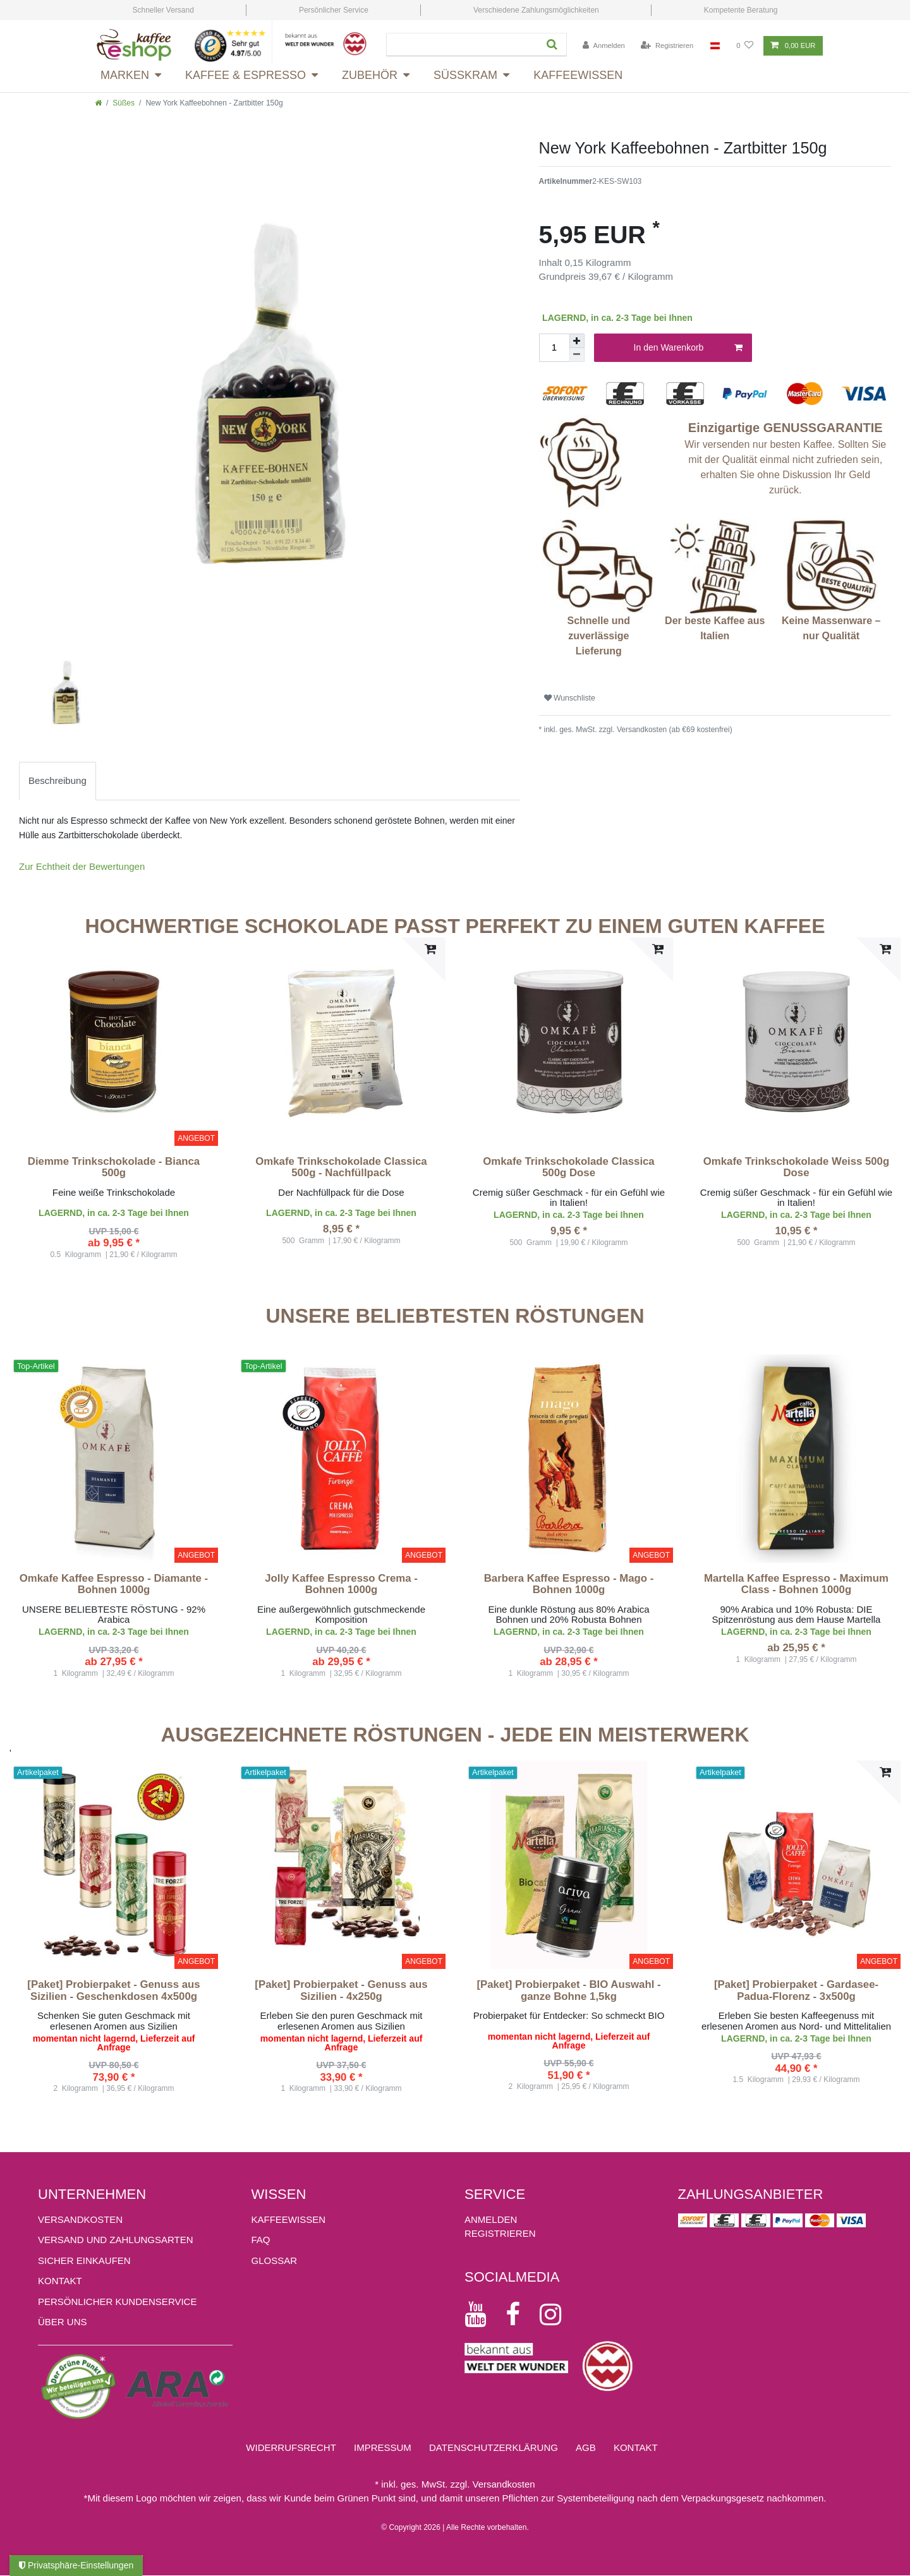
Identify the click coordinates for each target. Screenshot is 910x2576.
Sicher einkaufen (84, 2260)
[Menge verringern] (577, 355)
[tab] (57, 781)
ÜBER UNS (62, 2321)
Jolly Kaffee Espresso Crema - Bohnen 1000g (341, 1584)
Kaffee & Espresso (245, 75)
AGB (586, 2447)
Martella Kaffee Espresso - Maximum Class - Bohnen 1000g (796, 1584)
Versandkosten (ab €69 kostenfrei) (673, 729)
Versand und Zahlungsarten (115, 2239)
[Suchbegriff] (460, 44)
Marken (124, 75)
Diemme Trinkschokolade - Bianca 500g (114, 1167)
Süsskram (465, 75)
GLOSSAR (275, 2260)
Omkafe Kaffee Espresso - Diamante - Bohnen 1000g (114, 1584)
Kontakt (60, 2280)
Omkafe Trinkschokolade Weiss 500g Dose (796, 1167)
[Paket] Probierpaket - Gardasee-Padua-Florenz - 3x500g (796, 1990)
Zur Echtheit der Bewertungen (82, 866)
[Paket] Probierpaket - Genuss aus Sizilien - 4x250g (341, 1990)
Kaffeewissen (577, 75)
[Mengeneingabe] (554, 348)
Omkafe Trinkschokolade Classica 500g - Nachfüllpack (341, 1167)
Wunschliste (569, 698)
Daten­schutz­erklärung (493, 2447)
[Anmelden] (604, 46)
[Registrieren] (667, 46)
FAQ (261, 2239)
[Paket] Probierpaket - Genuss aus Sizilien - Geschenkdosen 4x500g (113, 1990)
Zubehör (369, 75)
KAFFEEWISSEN (289, 2219)
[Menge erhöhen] (577, 341)
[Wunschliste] (744, 46)
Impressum (382, 2447)
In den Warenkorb (688, 348)
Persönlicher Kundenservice (117, 2301)
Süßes (123, 103)
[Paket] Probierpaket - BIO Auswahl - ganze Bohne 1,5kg (568, 1990)
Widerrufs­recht (291, 2447)
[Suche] (550, 44)
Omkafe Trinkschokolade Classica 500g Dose (568, 1167)
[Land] (715, 46)
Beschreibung (57, 780)
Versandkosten (80, 2219)
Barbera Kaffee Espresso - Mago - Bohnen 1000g (569, 1584)
